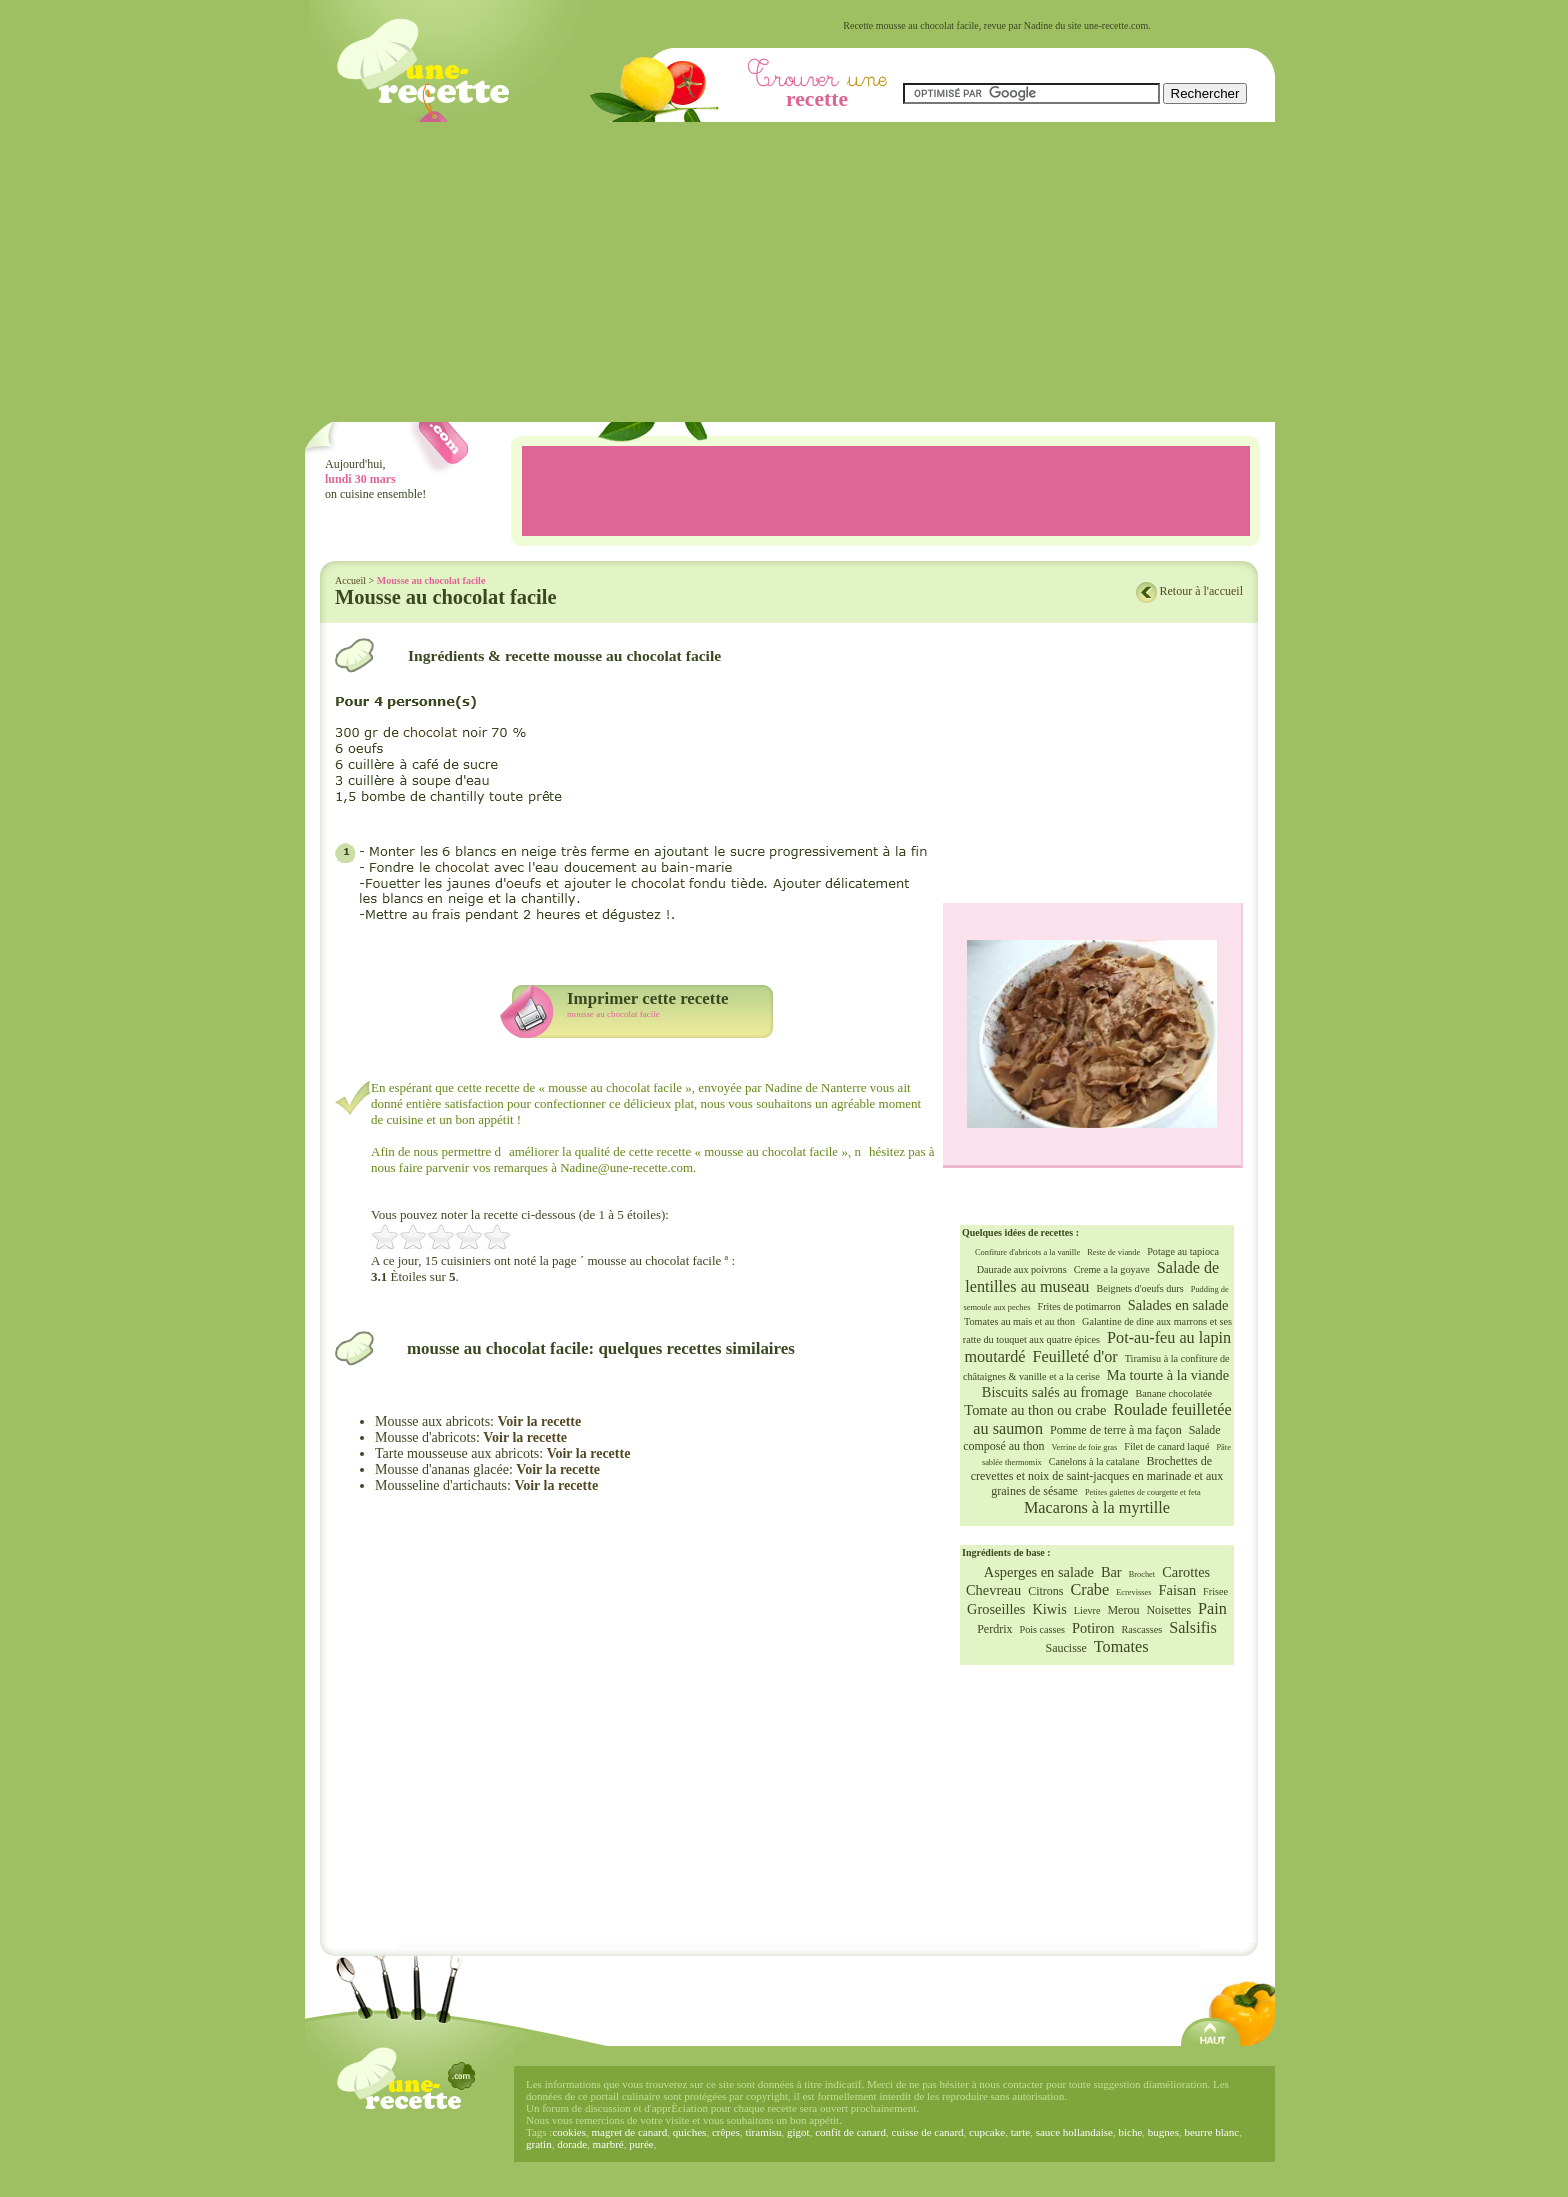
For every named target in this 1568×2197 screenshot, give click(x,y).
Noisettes (1168, 1610)
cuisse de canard (928, 2132)
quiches (690, 2132)
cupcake (987, 2132)
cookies (569, 2132)
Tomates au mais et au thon (1019, 1321)
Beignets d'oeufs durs (1139, 1288)
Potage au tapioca (1183, 1251)
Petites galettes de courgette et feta (1143, 1492)
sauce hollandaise (1074, 2132)
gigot (798, 2132)
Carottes (1186, 1572)
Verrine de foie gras (1084, 1447)
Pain (1212, 1609)
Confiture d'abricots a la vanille (1027, 1252)
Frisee (1215, 1591)
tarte (1021, 2132)
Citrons (1045, 1591)
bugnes (1163, 2132)
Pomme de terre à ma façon (1116, 1430)
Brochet (1142, 1574)
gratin (539, 2144)
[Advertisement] (790, 272)
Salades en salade (1178, 1305)
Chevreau (993, 1590)
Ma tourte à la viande (1168, 1375)
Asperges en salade (1039, 1572)
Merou (1123, 1610)
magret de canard (630, 2132)
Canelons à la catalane (1094, 1461)
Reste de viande (1113, 1252)
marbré (608, 2144)
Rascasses (1141, 1629)
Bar (1111, 1572)
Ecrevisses (1133, 1592)
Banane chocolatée (1174, 1393)
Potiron (1093, 1628)
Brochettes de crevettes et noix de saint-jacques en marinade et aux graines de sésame (1097, 1476)
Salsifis (1193, 1628)
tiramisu (763, 2132)
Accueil (350, 580)
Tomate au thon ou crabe (1035, 1410)
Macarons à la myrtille (1097, 1508)
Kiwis (1049, 1609)
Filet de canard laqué (1166, 1446)
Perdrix (994, 1629)
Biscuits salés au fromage (1055, 1392)
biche (1130, 2132)
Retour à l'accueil (1201, 591)
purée (641, 2144)
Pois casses (1042, 1629)
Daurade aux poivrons (1022, 1269)
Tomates (1121, 1647)
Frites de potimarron (1079, 1306)
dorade (572, 2144)
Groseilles (996, 1609)
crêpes (726, 2132)
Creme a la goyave (1112, 1269)
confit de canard (850, 2132)
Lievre (1087, 1610)
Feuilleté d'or (1075, 1357)
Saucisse (1066, 1648)
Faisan (1178, 1590)
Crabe (1089, 1590)
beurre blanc (1211, 2132)
